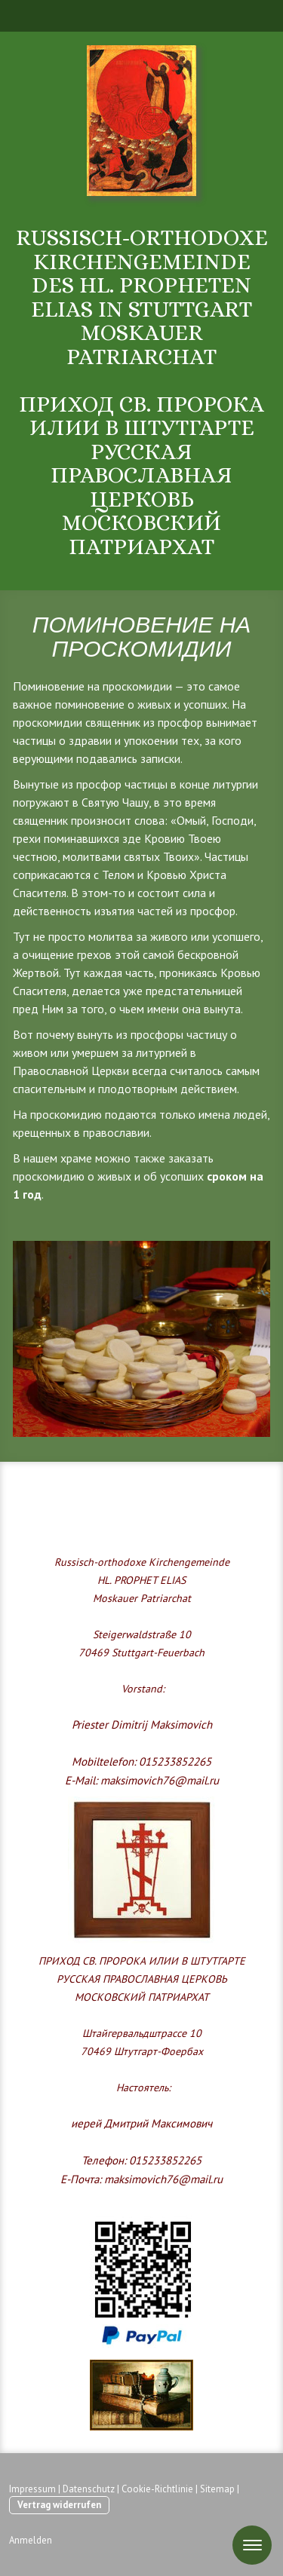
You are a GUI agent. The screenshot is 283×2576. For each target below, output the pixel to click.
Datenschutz (89, 2489)
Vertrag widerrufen (59, 2504)
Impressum (32, 2489)
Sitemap (217, 2489)
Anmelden (30, 2540)
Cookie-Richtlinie (157, 2489)
